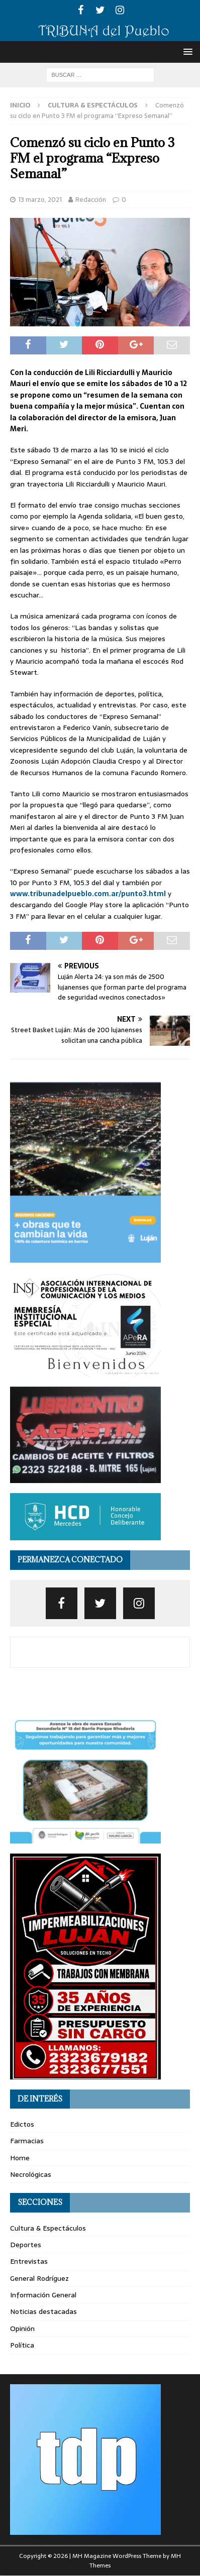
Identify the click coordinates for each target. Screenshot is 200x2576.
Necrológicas (30, 2174)
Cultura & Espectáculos (48, 2228)
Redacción (90, 199)
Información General (43, 2294)
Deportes (25, 2244)
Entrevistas (29, 2261)
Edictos (22, 2124)
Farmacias (27, 2140)
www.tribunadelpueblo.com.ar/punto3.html (88, 893)
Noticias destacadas (43, 2311)
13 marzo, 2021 (40, 199)
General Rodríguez (39, 2278)
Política (22, 2345)
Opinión (22, 2328)
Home (20, 2157)
